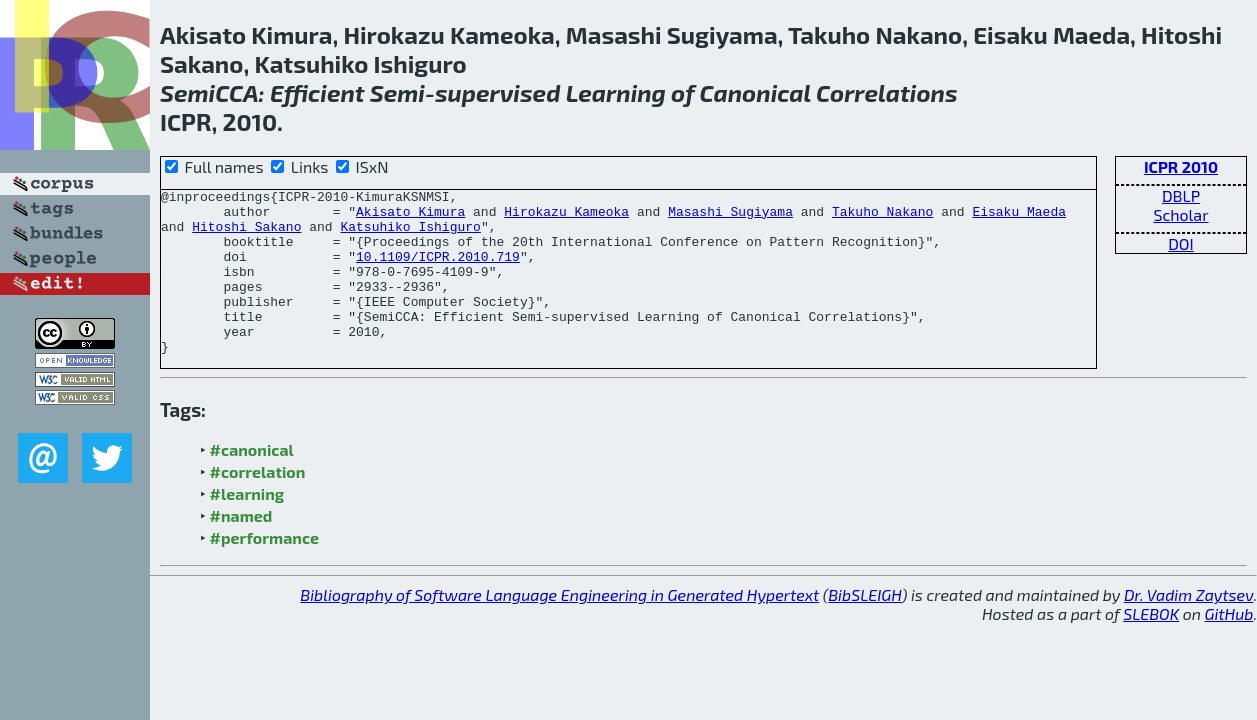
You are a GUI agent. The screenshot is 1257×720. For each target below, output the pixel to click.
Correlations (887, 92)
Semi (187, 92)
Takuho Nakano (882, 217)
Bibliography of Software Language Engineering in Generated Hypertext (559, 627)
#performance (264, 570)
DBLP (1181, 195)
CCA (236, 92)
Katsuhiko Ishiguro (410, 235)
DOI (1181, 243)
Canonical (755, 92)
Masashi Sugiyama (730, 217)
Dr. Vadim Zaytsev (1188, 627)
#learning (247, 526)
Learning (616, 92)
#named (241, 548)
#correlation (258, 504)
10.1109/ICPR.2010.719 (438, 271)
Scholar (1180, 214)
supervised (498, 92)
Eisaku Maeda (1019, 217)
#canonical (252, 482)
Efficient (317, 92)
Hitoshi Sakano (246, 235)
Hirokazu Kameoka (566, 217)
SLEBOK (1151, 646)
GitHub (1229, 646)
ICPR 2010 (1181, 166)
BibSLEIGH (864, 627)
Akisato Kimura (410, 217)
